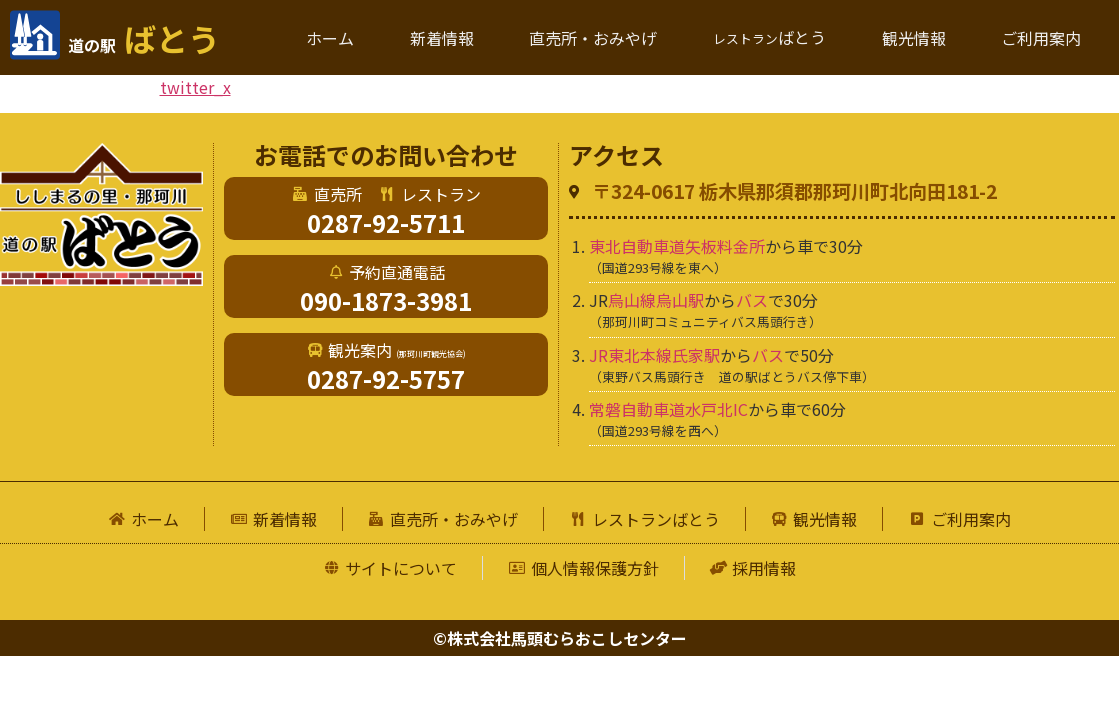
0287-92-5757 (386, 378)
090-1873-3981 (386, 300)
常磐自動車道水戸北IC (668, 409)
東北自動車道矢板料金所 (677, 246)
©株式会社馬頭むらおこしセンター (560, 638)
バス (752, 300)
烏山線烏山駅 (656, 300)
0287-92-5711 (386, 222)
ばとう (144, 38)
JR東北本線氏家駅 (654, 355)
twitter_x (195, 87)
